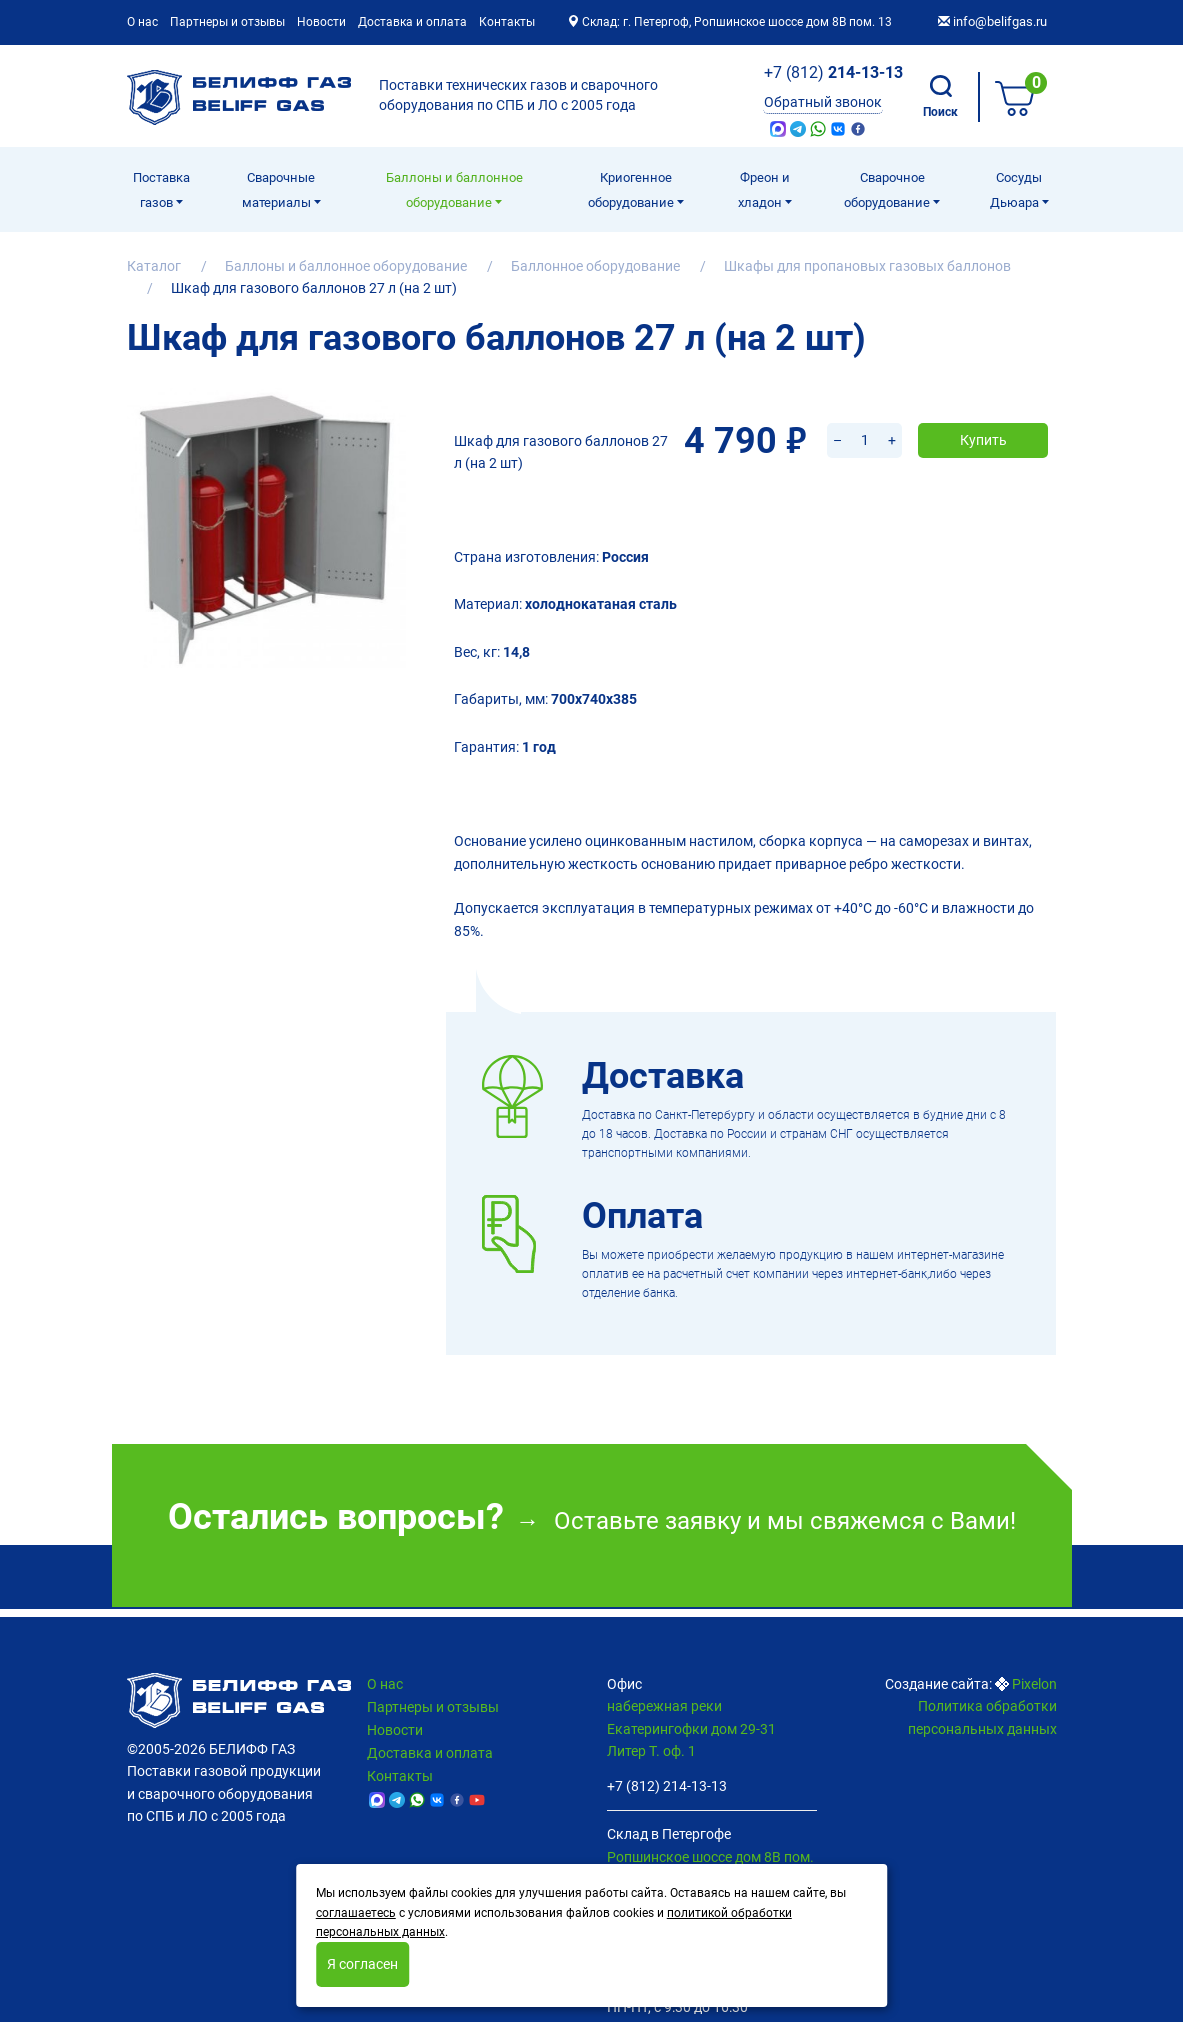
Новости (321, 22)
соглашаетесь (356, 1913)
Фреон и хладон (764, 190)
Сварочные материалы (279, 190)
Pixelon (1034, 1684)
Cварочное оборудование (888, 190)
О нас (142, 22)
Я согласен (362, 1964)
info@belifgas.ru (992, 21)
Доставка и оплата (412, 22)
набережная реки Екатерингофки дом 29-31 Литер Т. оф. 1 (691, 1728)
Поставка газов (161, 190)
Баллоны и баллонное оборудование (454, 190)
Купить (983, 415)
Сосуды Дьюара (1016, 190)
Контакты (507, 22)
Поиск (940, 97)
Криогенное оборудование (632, 190)
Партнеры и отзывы (227, 22)
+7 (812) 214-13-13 (667, 1786)
